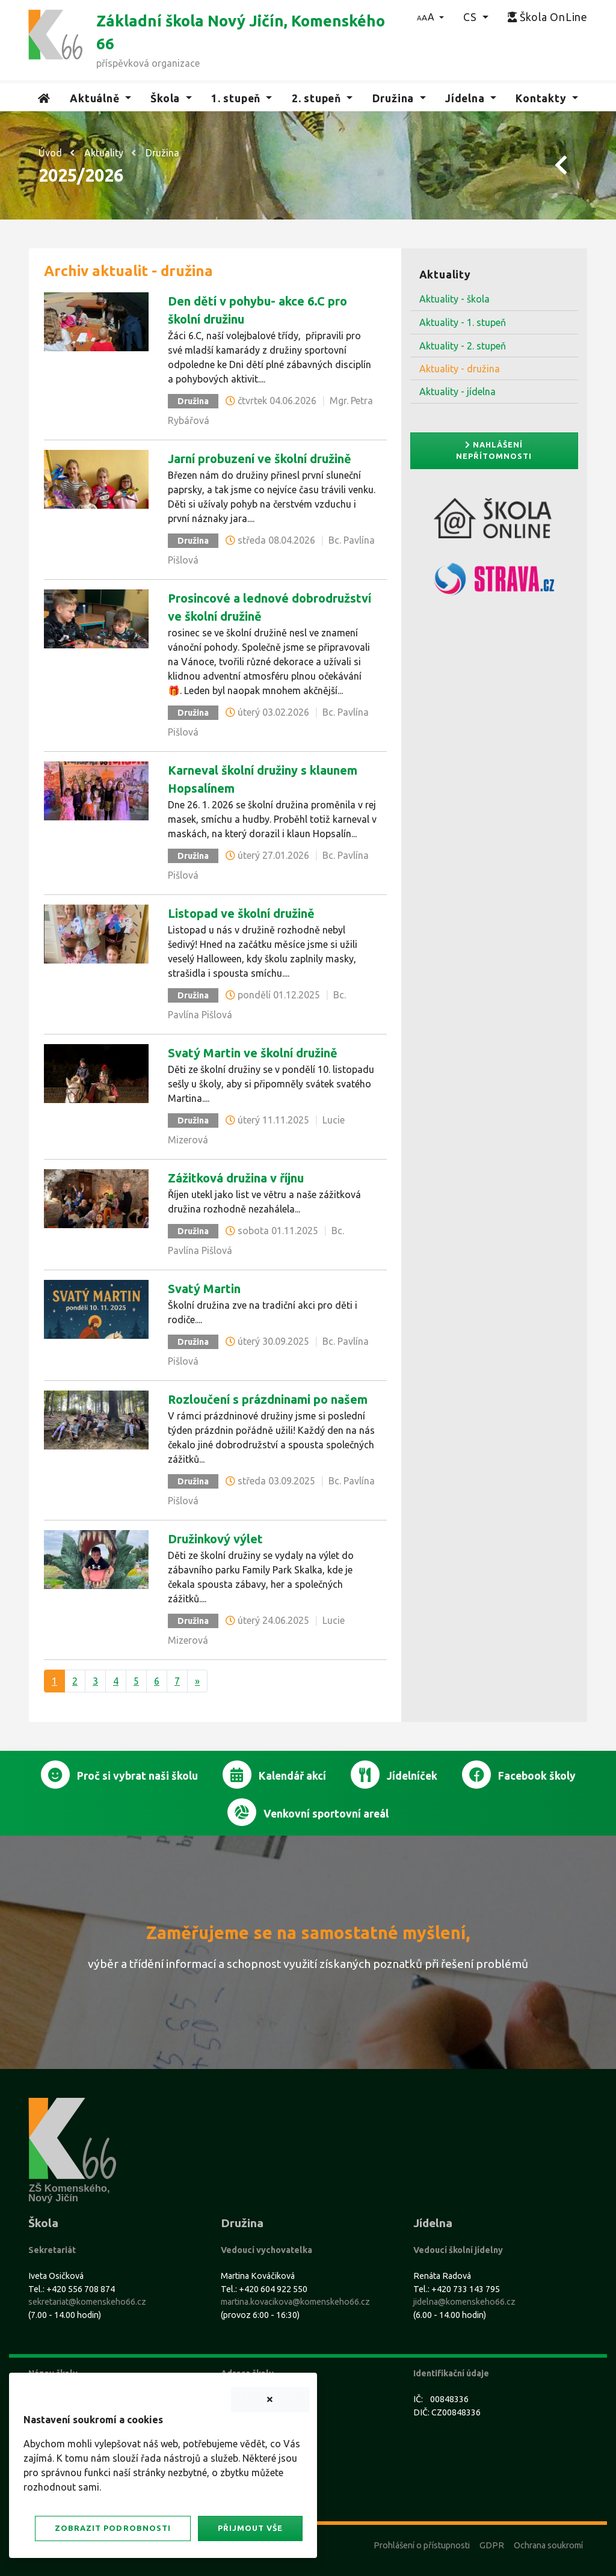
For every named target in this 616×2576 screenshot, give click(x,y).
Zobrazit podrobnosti (112, 2528)
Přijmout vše (250, 2528)
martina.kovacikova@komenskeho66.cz (295, 2302)
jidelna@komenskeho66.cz (464, 2302)
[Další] (197, 1681)
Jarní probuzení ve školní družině (259, 459)
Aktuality (103, 152)
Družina (162, 152)
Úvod (50, 152)
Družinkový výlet (215, 1539)
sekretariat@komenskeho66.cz (87, 2302)
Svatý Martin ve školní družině (252, 1053)
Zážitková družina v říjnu (236, 1178)
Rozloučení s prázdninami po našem (268, 1399)
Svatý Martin (204, 1289)
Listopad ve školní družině (241, 913)
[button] (430, 17)
